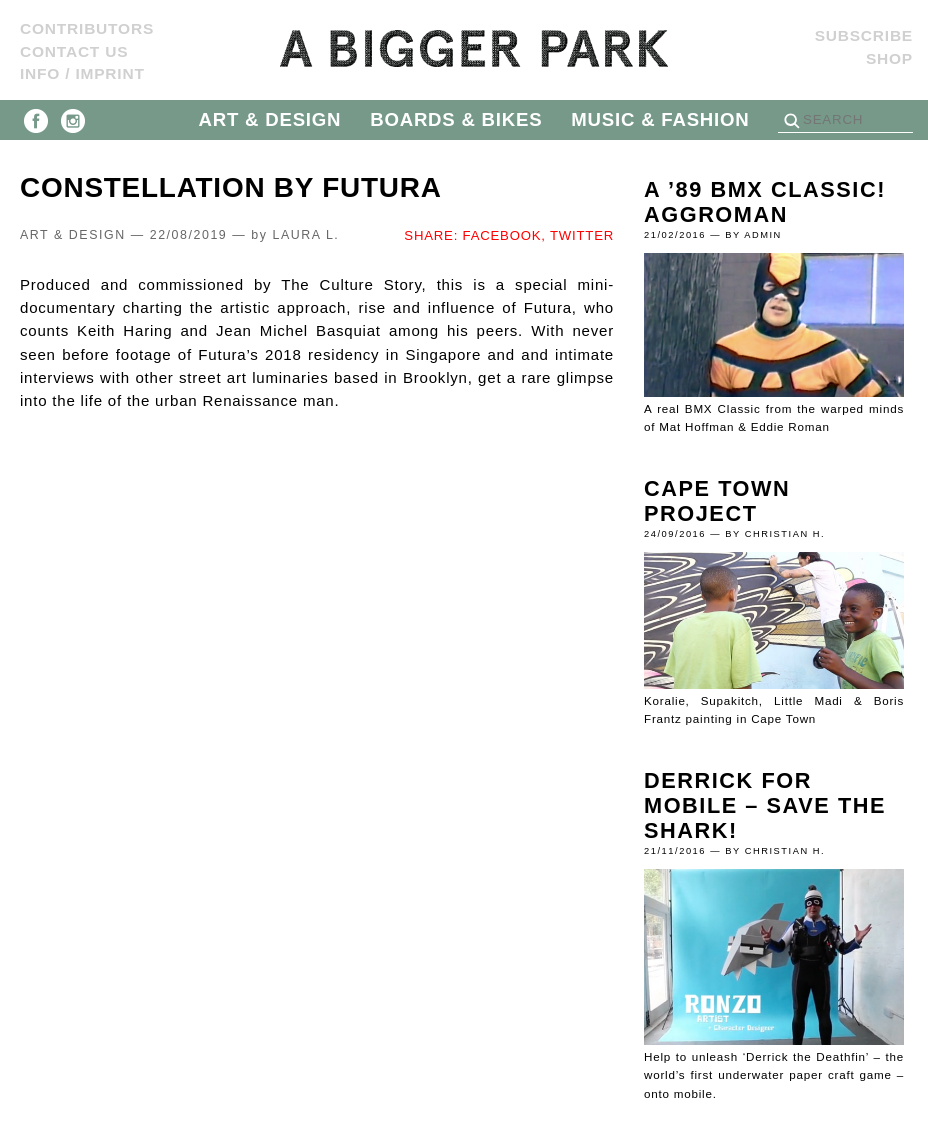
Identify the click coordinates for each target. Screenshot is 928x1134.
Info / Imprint (82, 73)
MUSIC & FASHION (660, 119)
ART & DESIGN (270, 119)
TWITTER (582, 235)
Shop (889, 58)
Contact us (74, 51)
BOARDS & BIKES (456, 119)
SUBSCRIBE (864, 35)
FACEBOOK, (504, 235)
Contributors (87, 28)
